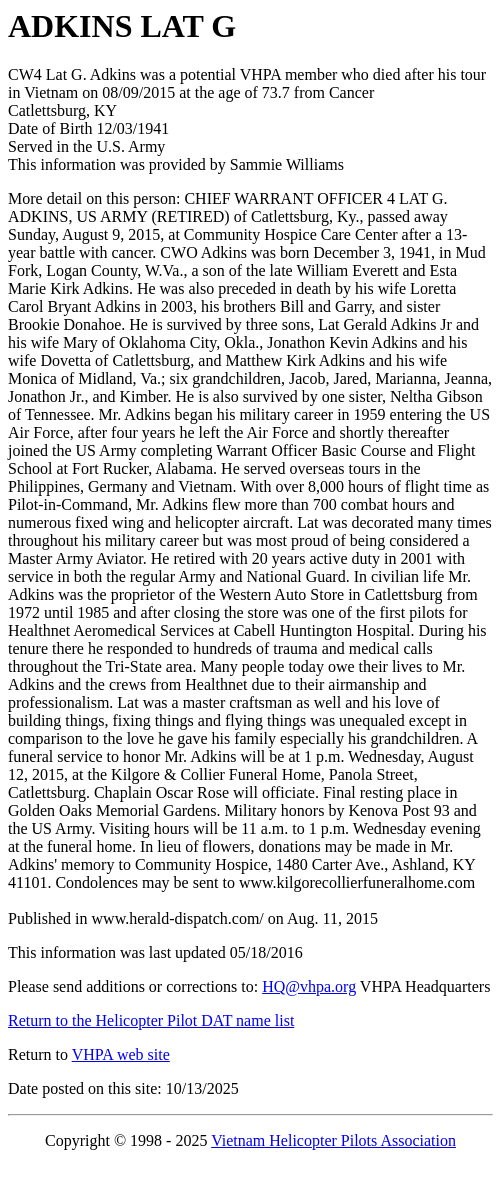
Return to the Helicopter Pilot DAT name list (151, 1020)
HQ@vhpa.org (309, 986)
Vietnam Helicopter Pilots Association (333, 1140)
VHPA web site (121, 1054)
